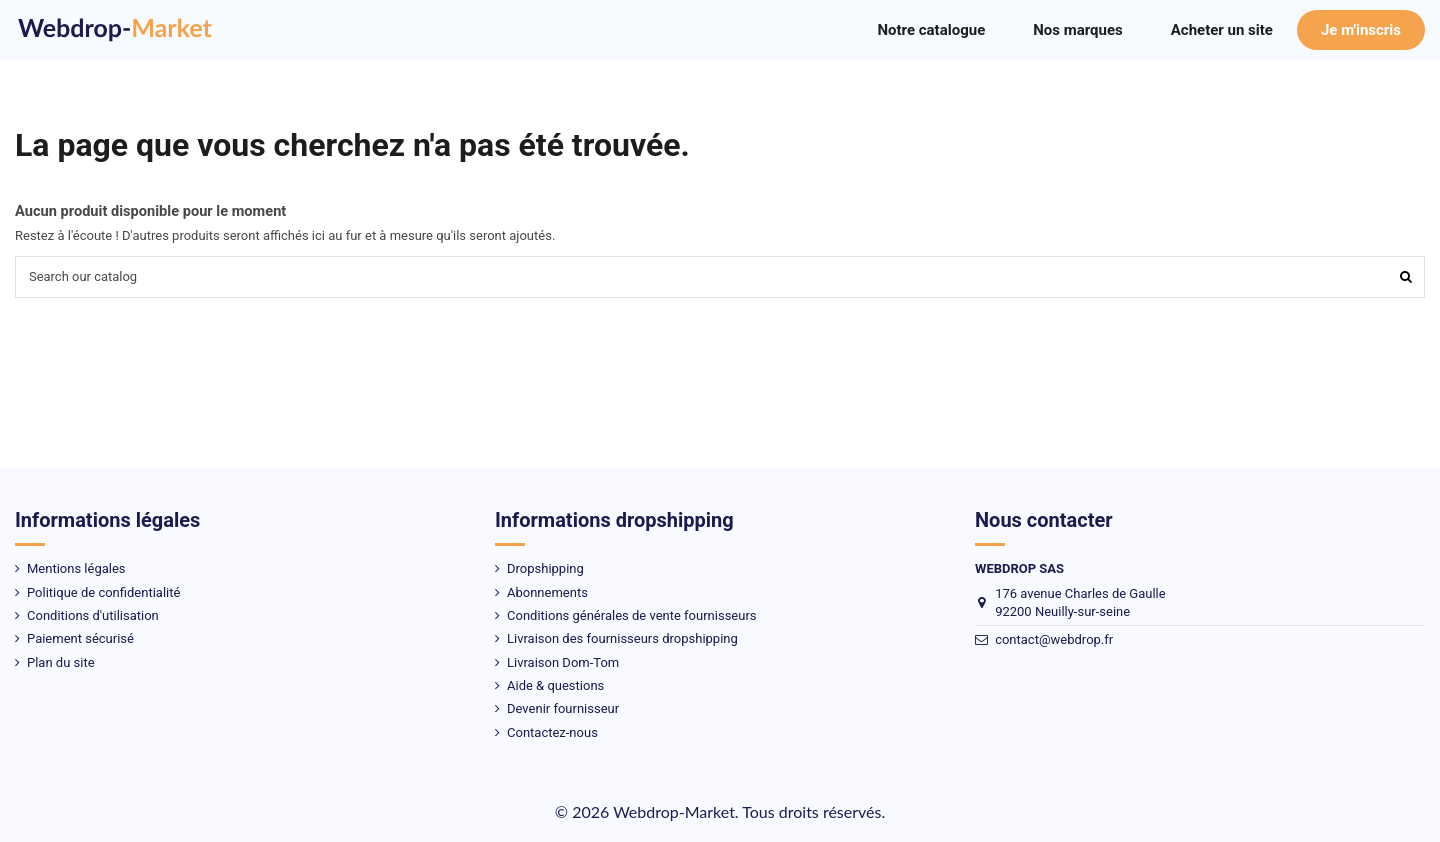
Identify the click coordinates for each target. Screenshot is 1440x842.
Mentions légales (76, 568)
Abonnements (547, 592)
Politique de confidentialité (103, 592)
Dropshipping (545, 568)
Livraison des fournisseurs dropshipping (622, 638)
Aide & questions (555, 685)
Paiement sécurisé (80, 638)
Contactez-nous (552, 732)
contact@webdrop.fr (1054, 639)
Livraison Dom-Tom (563, 662)
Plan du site (61, 662)
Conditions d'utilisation (93, 615)
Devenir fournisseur (563, 709)
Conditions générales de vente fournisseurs (632, 615)
